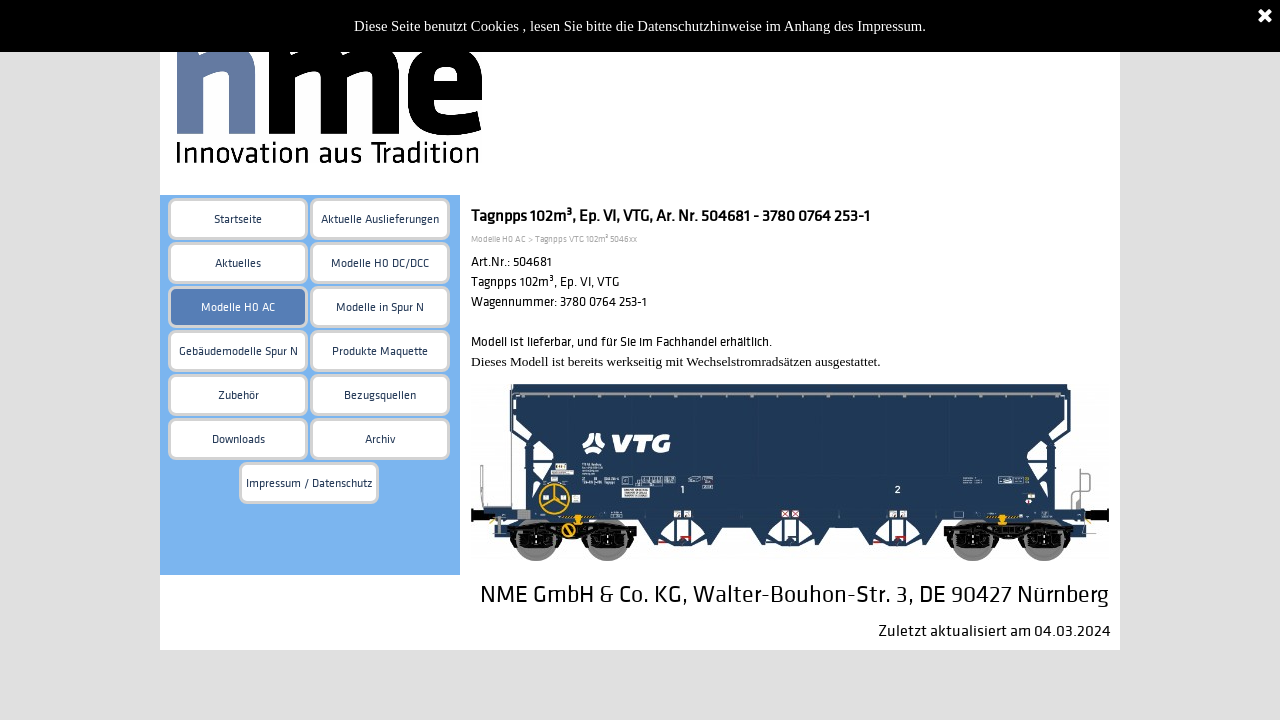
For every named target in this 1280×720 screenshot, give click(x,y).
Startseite (238, 219)
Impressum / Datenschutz (309, 483)
